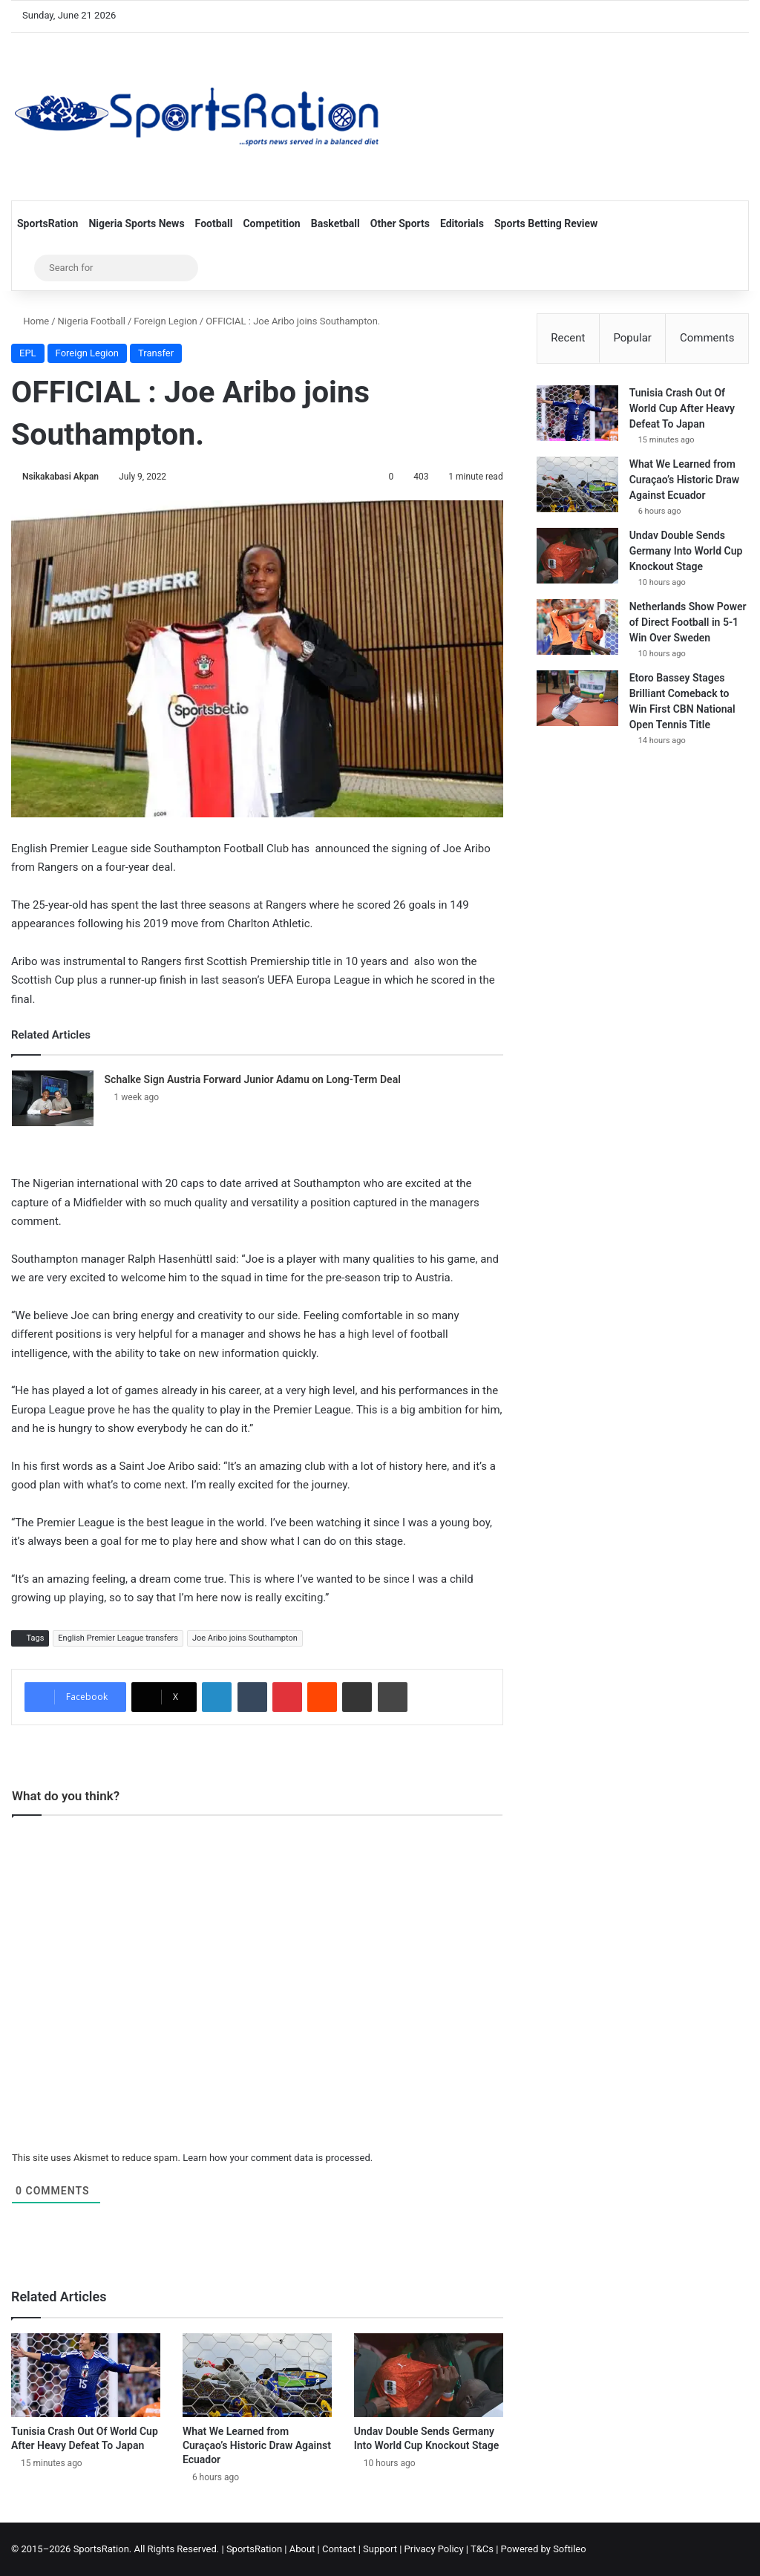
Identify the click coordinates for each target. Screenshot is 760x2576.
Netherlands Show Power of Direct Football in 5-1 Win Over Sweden (688, 622)
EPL (27, 353)
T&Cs (482, 2548)
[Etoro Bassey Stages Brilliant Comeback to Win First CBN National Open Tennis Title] (577, 699)
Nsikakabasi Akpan (60, 476)
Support (380, 2548)
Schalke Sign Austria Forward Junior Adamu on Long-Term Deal (253, 1079)
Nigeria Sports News (136, 223)
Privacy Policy (434, 2548)
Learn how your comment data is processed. (278, 2157)
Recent (568, 337)
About (302, 2548)
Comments (707, 337)
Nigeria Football (91, 321)
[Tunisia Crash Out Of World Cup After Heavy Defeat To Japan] (85, 2375)
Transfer (156, 353)
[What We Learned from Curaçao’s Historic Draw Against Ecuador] (257, 2375)
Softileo (569, 2548)
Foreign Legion (165, 321)
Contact (339, 2548)
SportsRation (47, 223)
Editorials (462, 223)
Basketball (335, 223)
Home (30, 321)
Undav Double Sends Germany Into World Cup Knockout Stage (686, 551)
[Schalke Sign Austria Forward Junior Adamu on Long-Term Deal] (53, 1098)
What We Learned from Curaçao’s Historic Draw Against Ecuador (257, 2445)
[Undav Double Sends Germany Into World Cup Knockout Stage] (428, 2375)
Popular (632, 337)
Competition (271, 223)
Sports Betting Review (545, 223)
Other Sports (400, 223)
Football (214, 223)
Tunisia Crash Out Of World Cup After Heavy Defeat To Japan (682, 409)
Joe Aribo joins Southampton (245, 1638)
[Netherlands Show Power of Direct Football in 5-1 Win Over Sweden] (577, 628)
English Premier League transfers (118, 1638)
